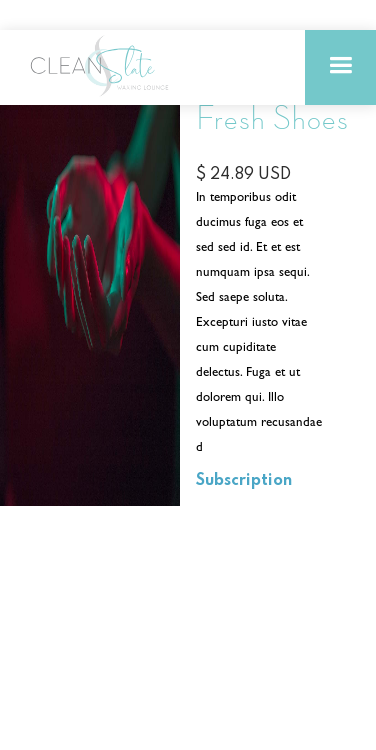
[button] (340, 67)
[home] (100, 65)
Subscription (244, 481)
